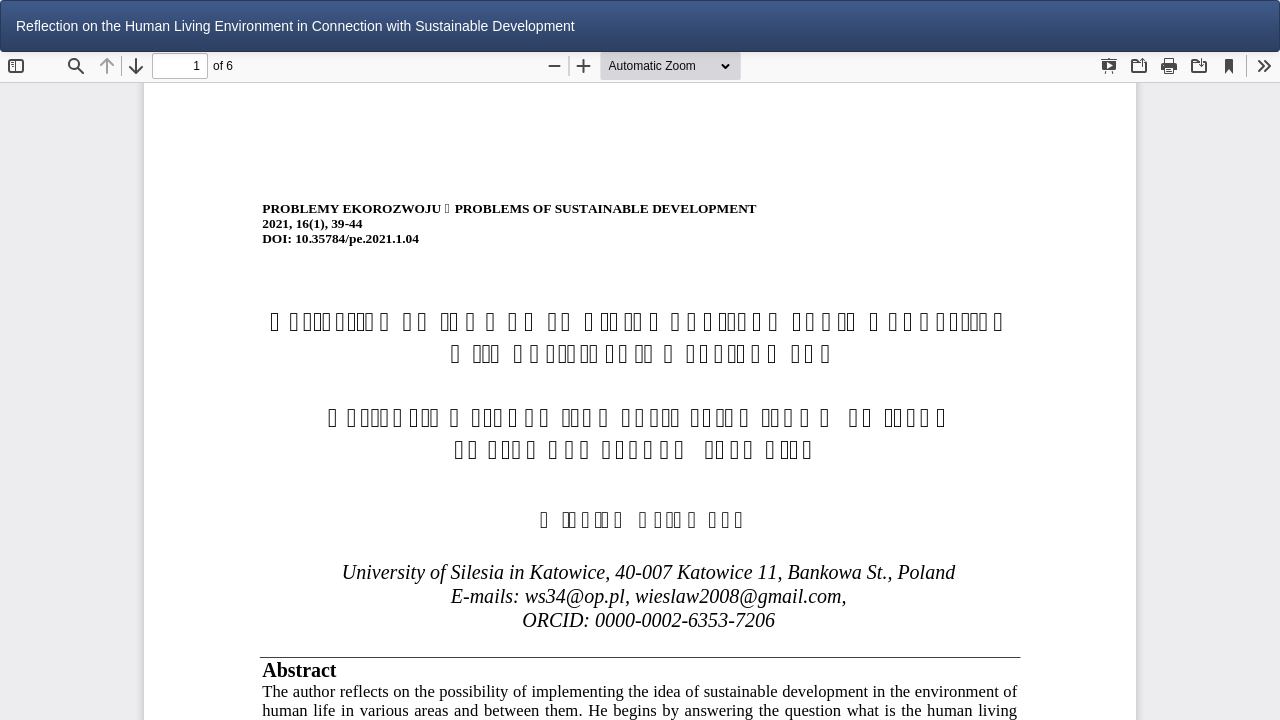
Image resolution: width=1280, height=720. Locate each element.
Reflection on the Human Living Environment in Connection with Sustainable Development (295, 26)
